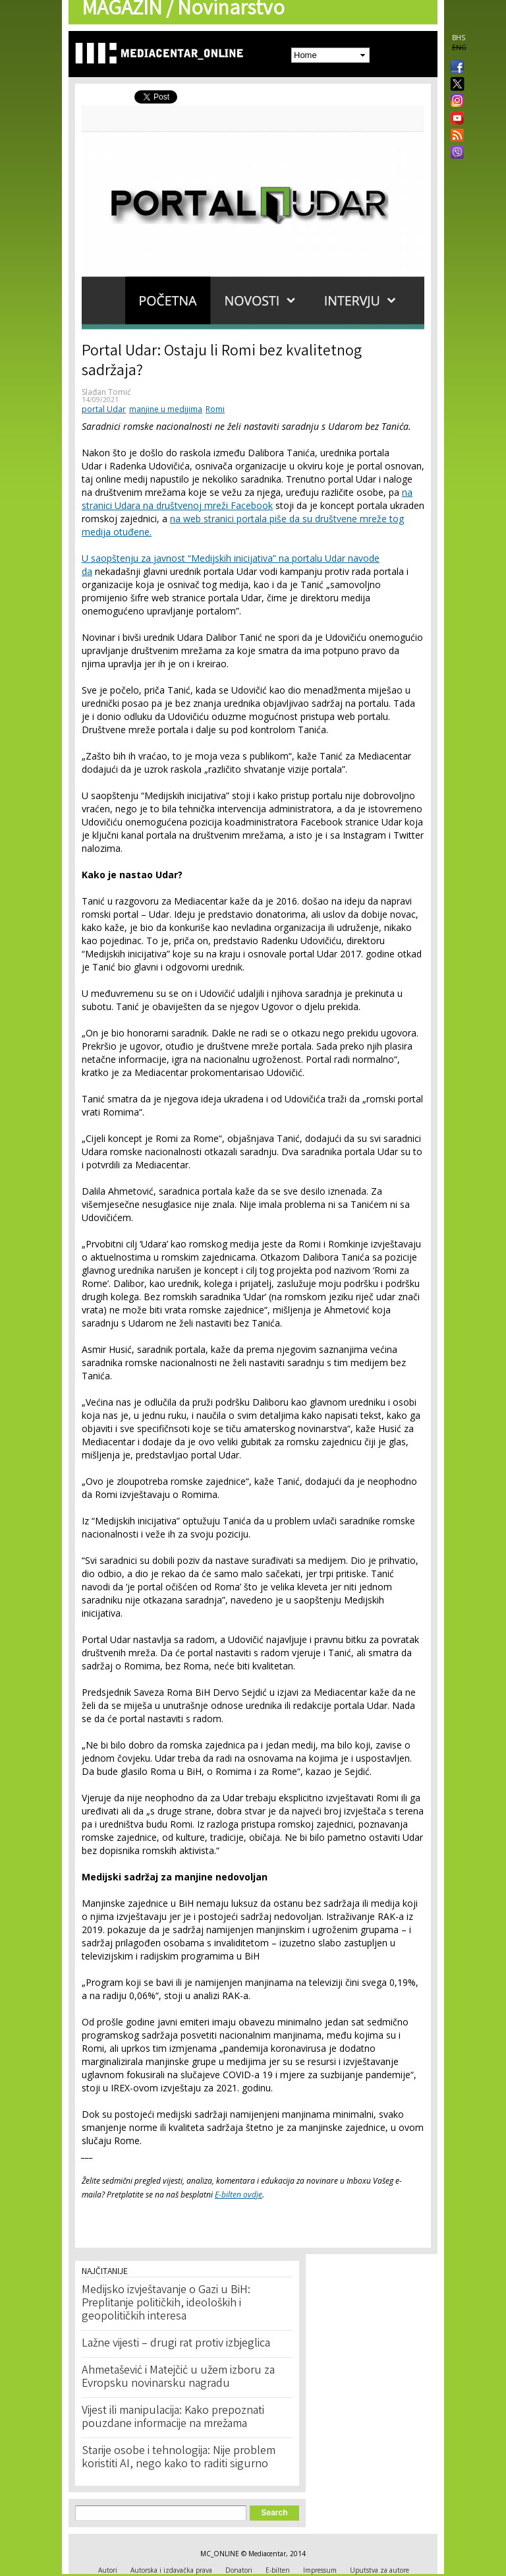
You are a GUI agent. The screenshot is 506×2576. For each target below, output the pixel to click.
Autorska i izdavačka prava (171, 2570)
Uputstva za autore (379, 2570)
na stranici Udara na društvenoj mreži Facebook (247, 499)
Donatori (238, 2570)
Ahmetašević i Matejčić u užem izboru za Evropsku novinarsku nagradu (178, 2377)
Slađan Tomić (106, 392)
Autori (107, 2570)
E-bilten (278, 2570)
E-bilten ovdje (238, 2194)
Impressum (320, 2570)
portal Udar (104, 409)
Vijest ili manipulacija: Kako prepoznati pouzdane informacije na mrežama (173, 2418)
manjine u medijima (165, 409)
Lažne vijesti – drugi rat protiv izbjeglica (176, 2343)
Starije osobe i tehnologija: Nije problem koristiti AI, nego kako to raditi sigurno (178, 2458)
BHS (458, 37)
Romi (215, 409)
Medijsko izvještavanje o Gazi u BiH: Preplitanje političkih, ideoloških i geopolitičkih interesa (166, 2303)
